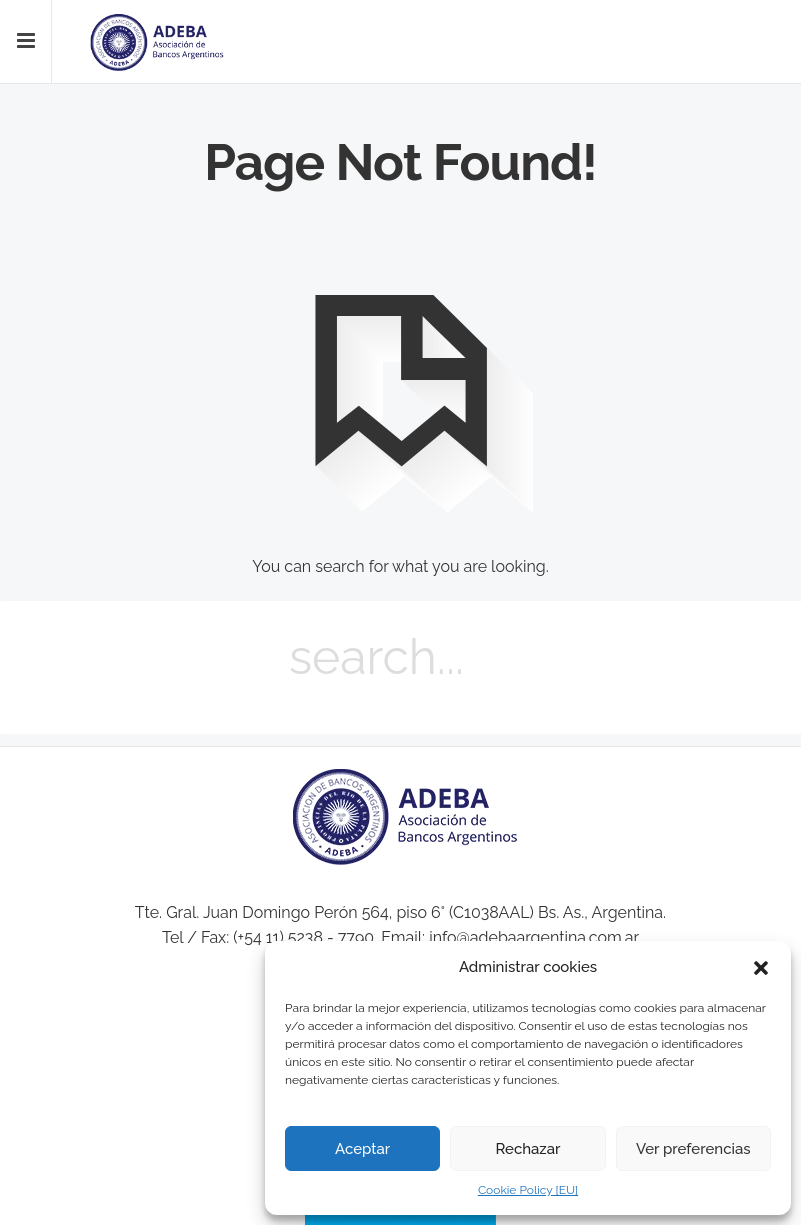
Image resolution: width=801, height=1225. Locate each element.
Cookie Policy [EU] (528, 1190)
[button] (761, 968)
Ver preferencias (693, 1149)
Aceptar (362, 1149)
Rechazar (527, 1149)
